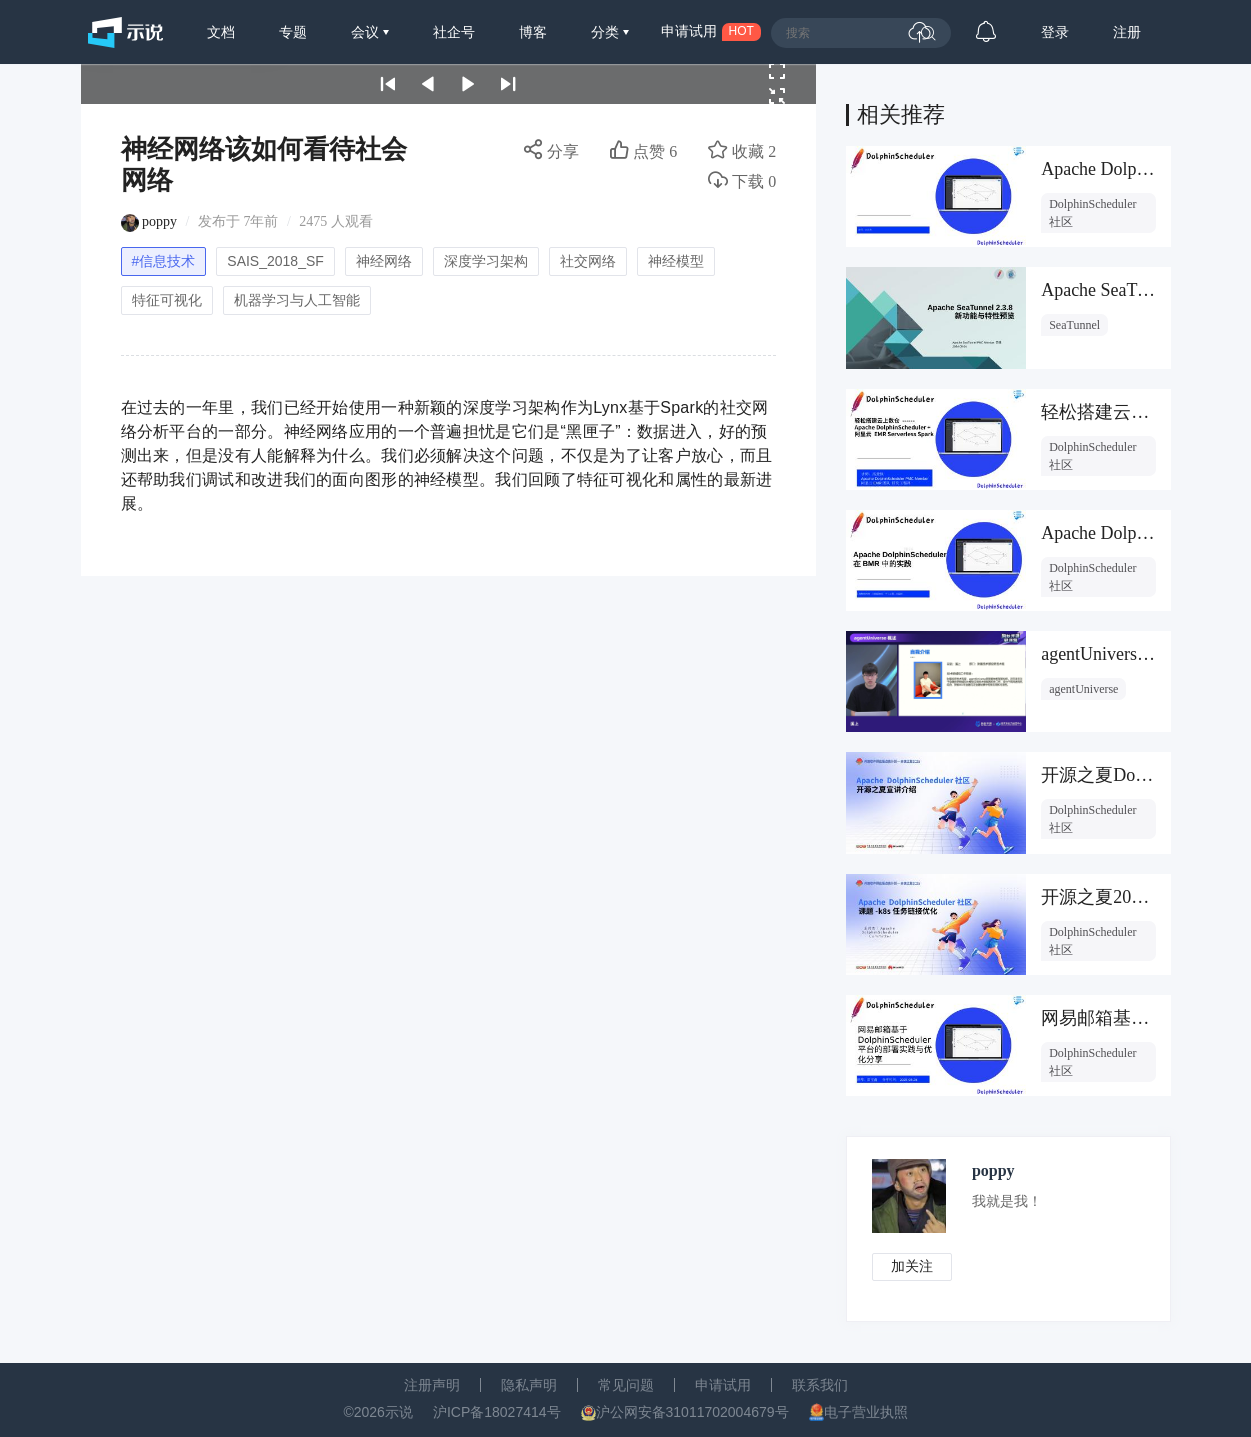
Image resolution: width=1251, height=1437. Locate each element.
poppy (159, 221)
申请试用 (723, 1385)
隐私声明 (529, 1385)
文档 (221, 32)
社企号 (454, 32)
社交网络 (588, 261)
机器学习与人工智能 (297, 300)
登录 (1055, 32)
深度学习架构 (486, 261)
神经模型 (676, 261)
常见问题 (626, 1385)
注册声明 (432, 1385)
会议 (367, 32)
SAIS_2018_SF (275, 261)
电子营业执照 (866, 1412)
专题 (293, 32)
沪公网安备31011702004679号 (692, 1412)
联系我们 (820, 1385)
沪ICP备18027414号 (497, 1412)
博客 (533, 32)
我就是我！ (1007, 1201)
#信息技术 (164, 261)
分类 (607, 32)
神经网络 (384, 261)
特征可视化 (167, 300)
